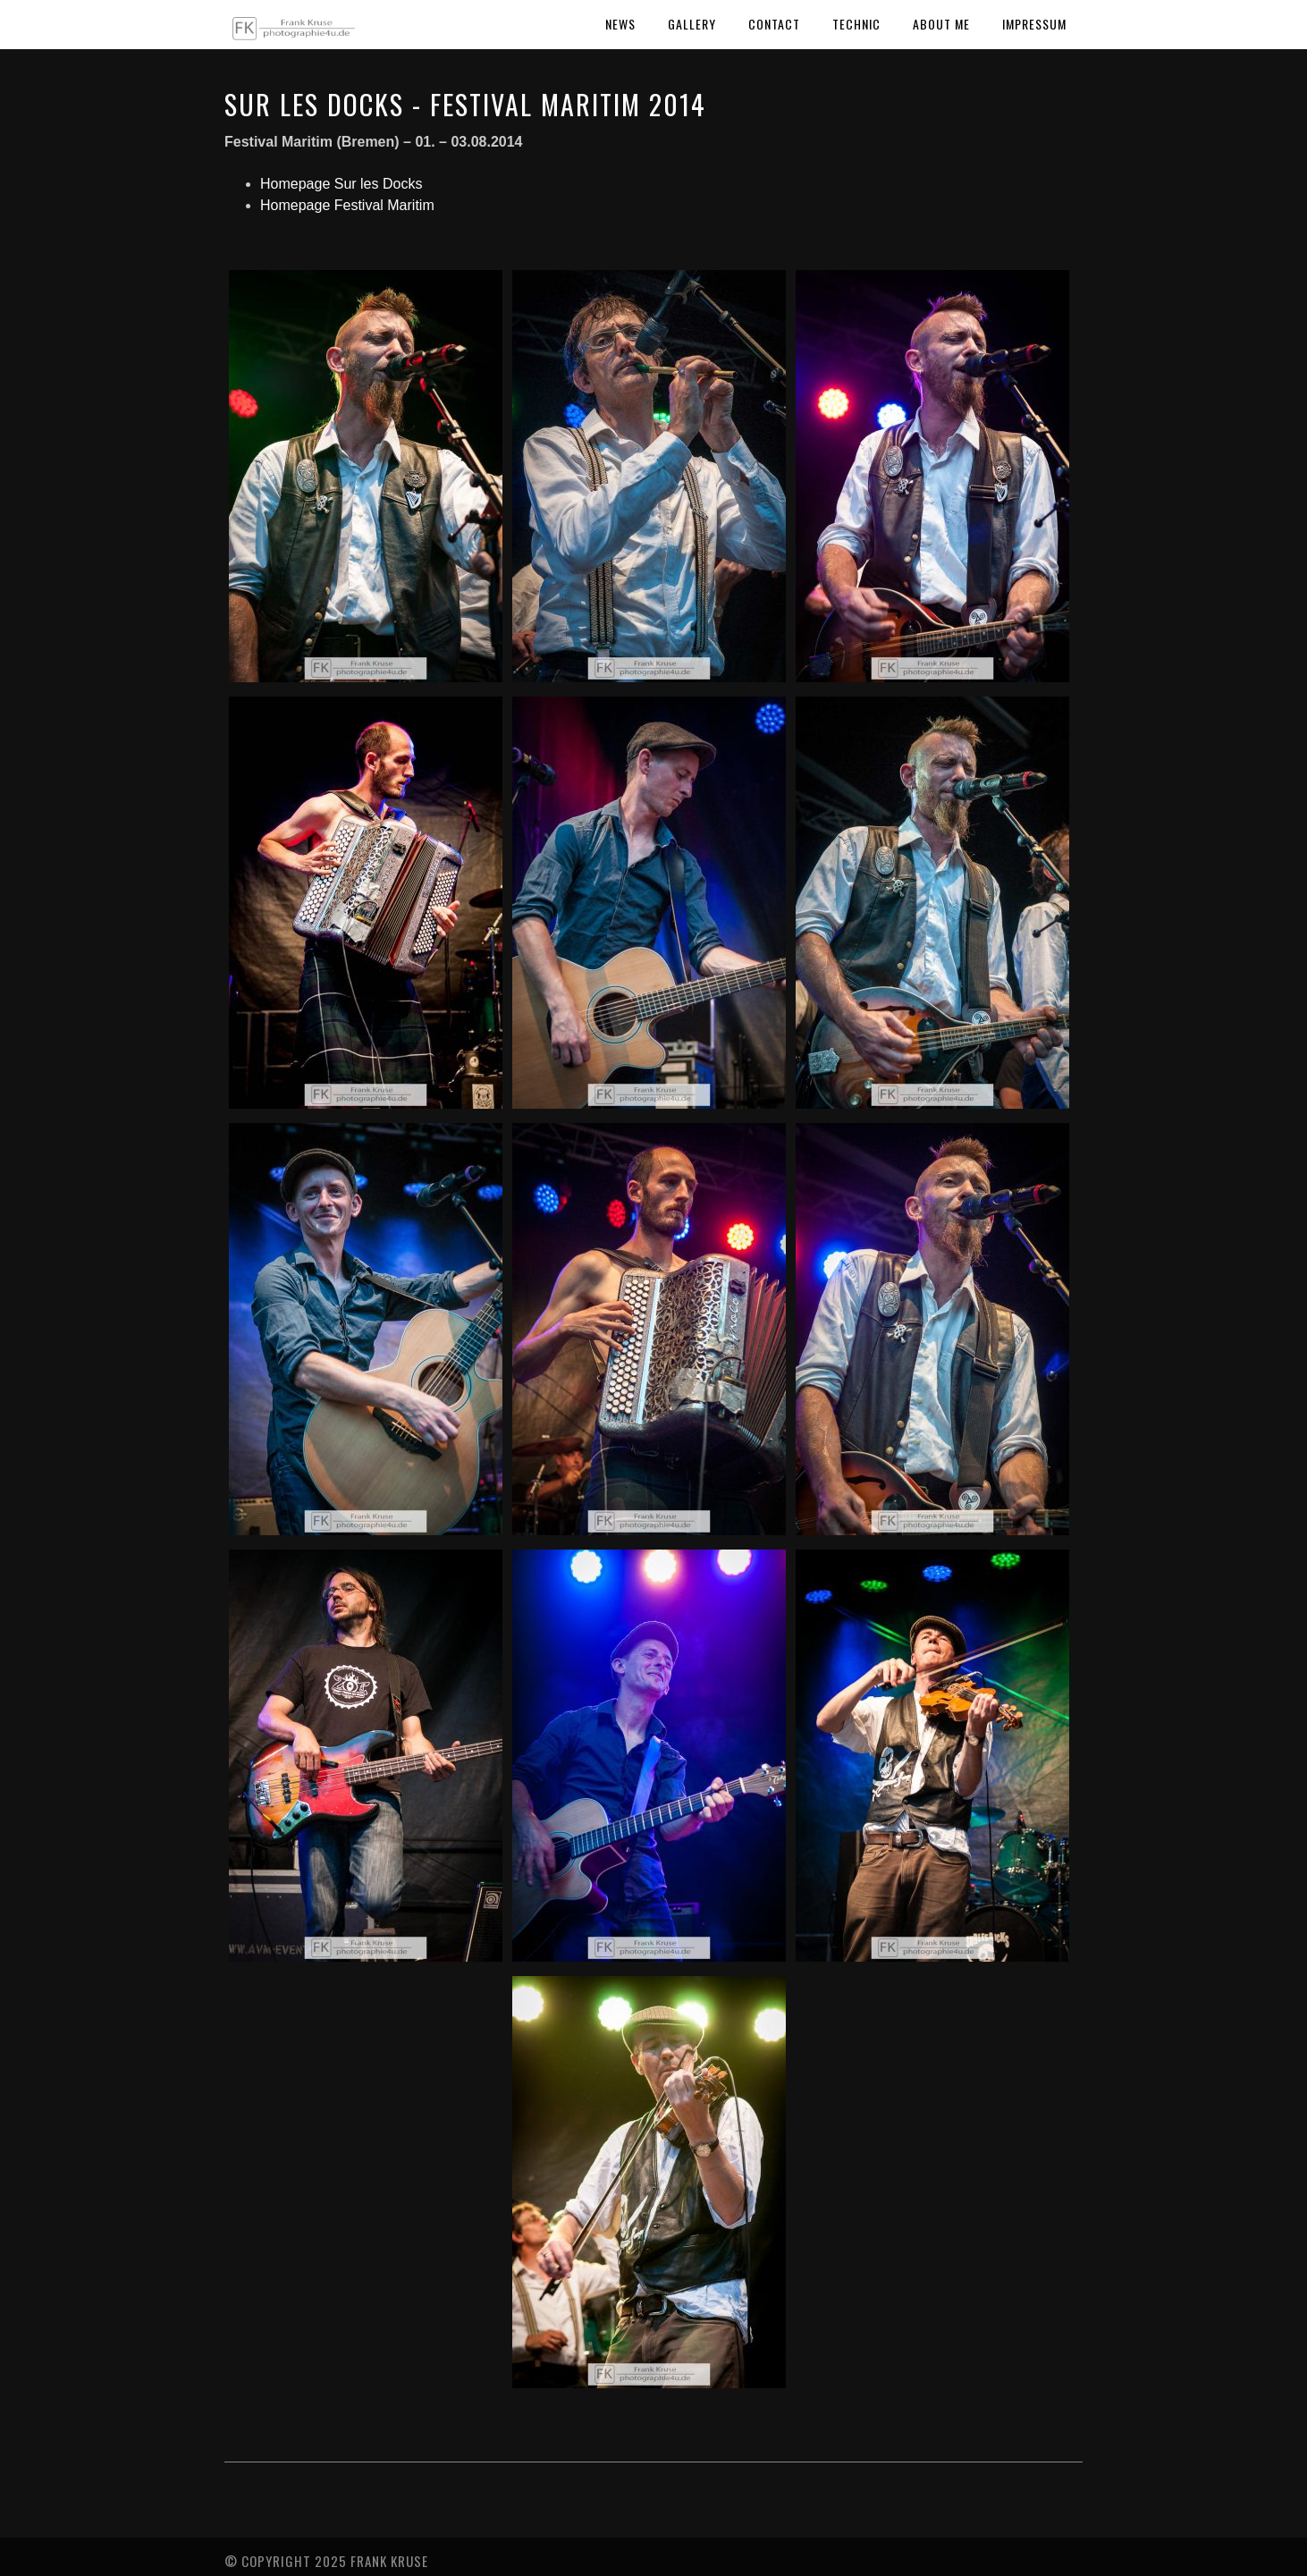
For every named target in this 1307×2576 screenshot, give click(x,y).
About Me (941, 23)
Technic (856, 23)
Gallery (692, 23)
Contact (774, 23)
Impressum (1034, 23)
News (620, 23)
